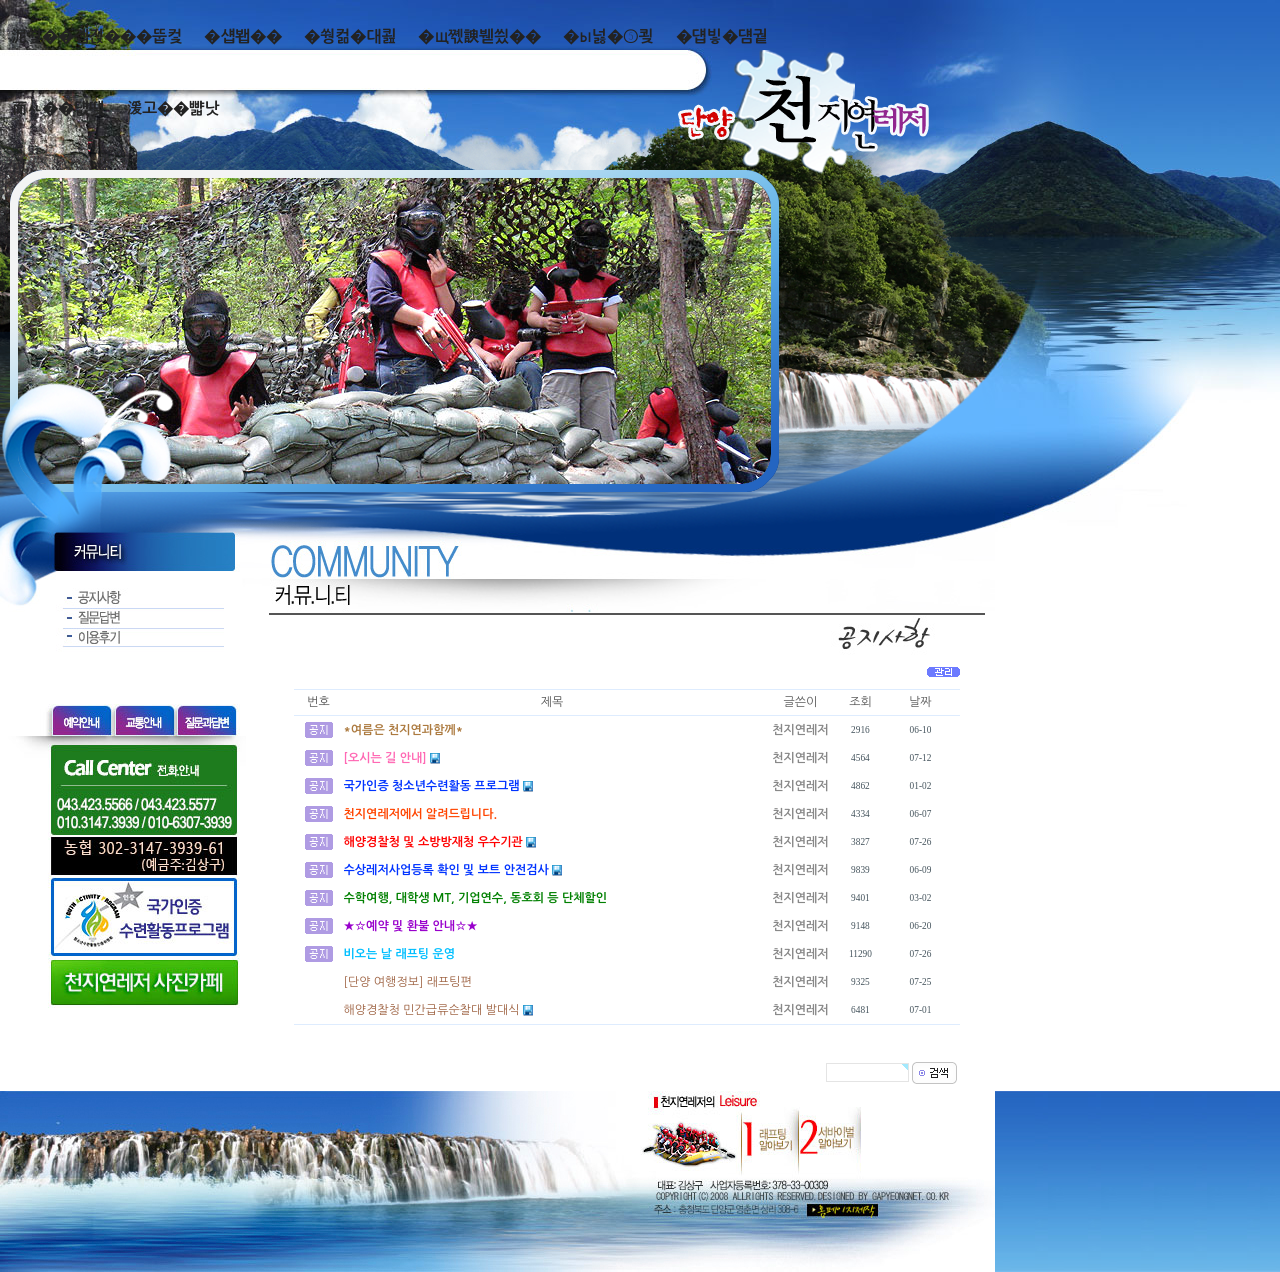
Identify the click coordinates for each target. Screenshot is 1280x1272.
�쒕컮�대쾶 (350, 36)
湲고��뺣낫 (172, 108)
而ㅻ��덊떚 (57, 108)
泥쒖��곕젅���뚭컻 (96, 36)
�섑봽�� (243, 36)
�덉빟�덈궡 (722, 36)
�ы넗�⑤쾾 (608, 36)
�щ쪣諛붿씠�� (479, 36)
